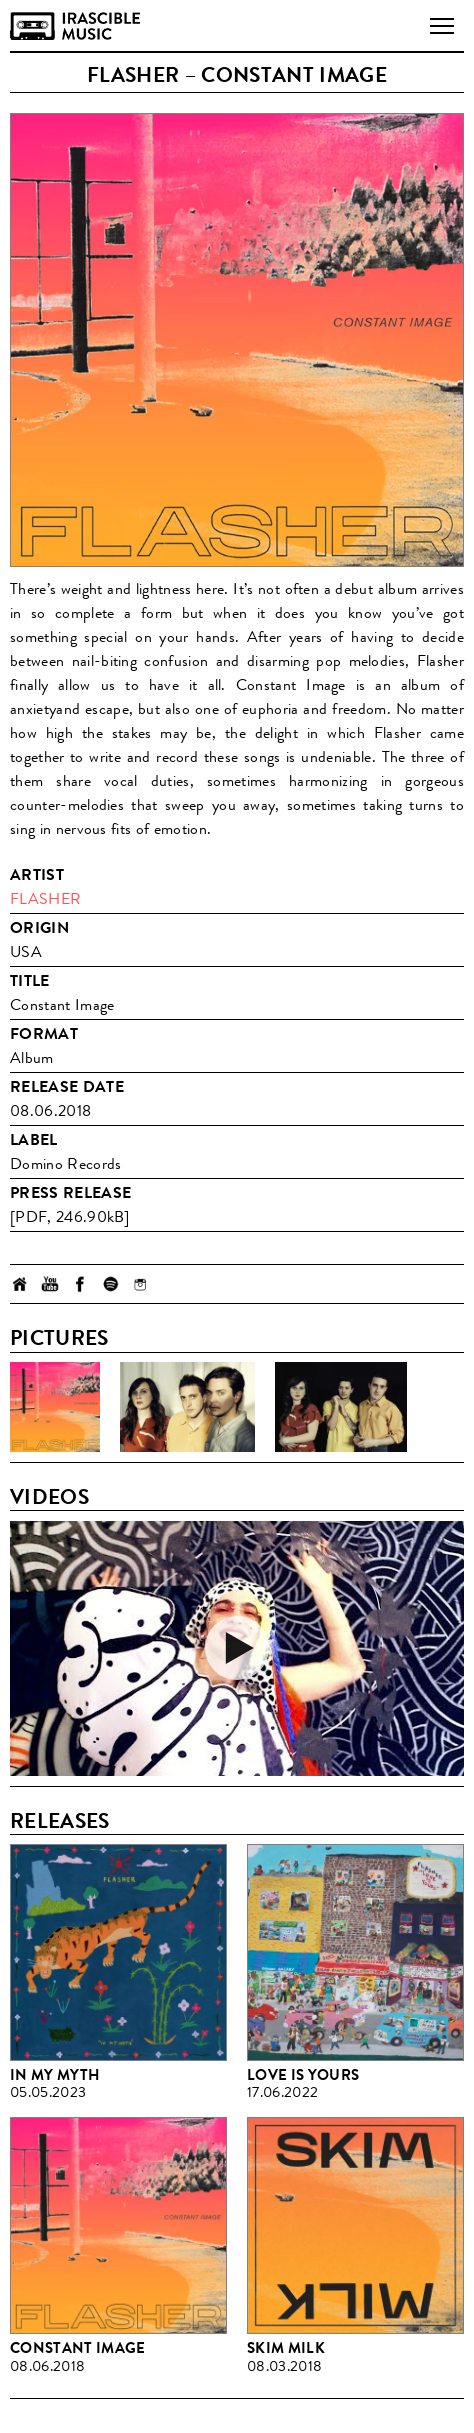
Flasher (45, 898)
